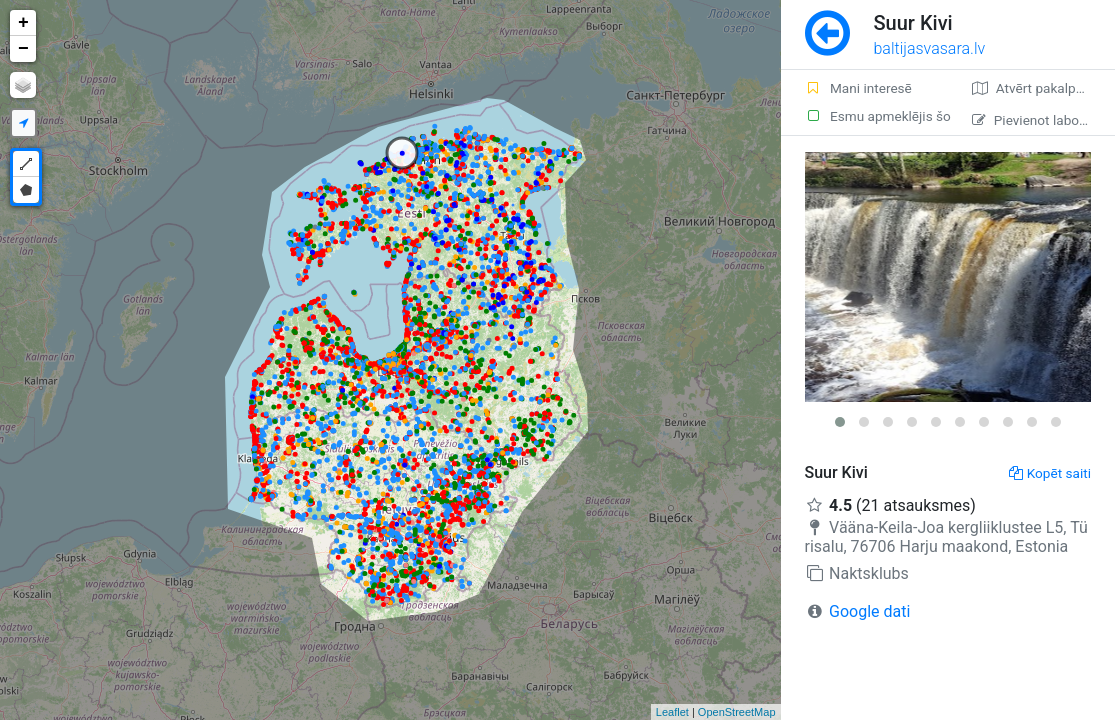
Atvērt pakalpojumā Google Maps (1043, 88)
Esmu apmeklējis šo (876, 116)
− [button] (23, 49)
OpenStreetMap (737, 712)
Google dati (869, 611)
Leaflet (672, 712)
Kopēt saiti (1050, 473)
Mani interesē (858, 88)
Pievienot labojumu (1040, 120)
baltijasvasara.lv (930, 48)
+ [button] (23, 23)
